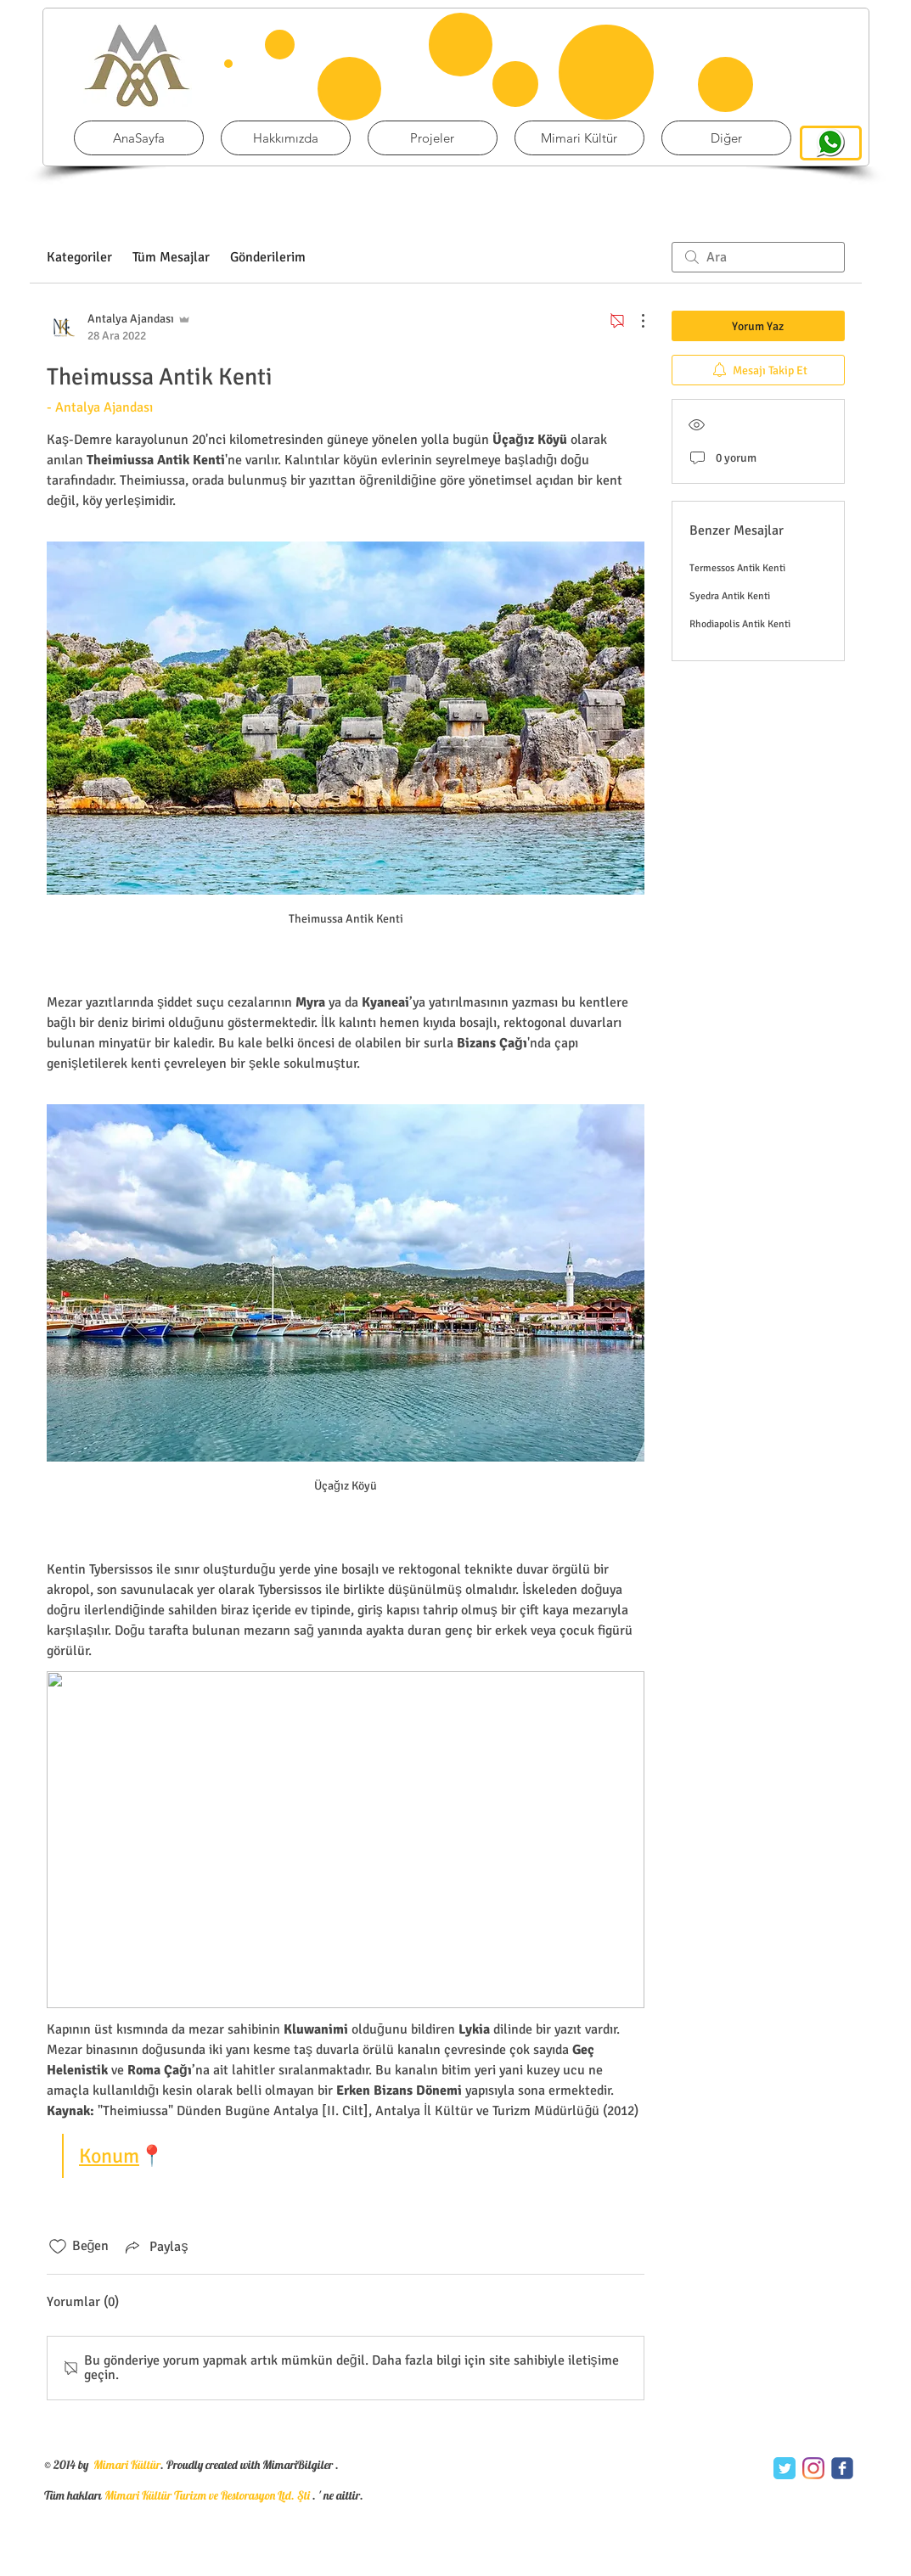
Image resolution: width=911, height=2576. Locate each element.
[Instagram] (813, 2468)
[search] (758, 257)
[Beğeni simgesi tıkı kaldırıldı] (58, 2246)
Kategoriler (79, 257)
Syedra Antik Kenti (729, 596)
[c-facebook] (842, 2468)
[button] (433, 138)
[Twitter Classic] (784, 2468)
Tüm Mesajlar (171, 257)
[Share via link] (155, 2246)
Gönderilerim (268, 257)
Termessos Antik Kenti (737, 568)
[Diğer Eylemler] (634, 321)
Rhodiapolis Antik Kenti (739, 624)
